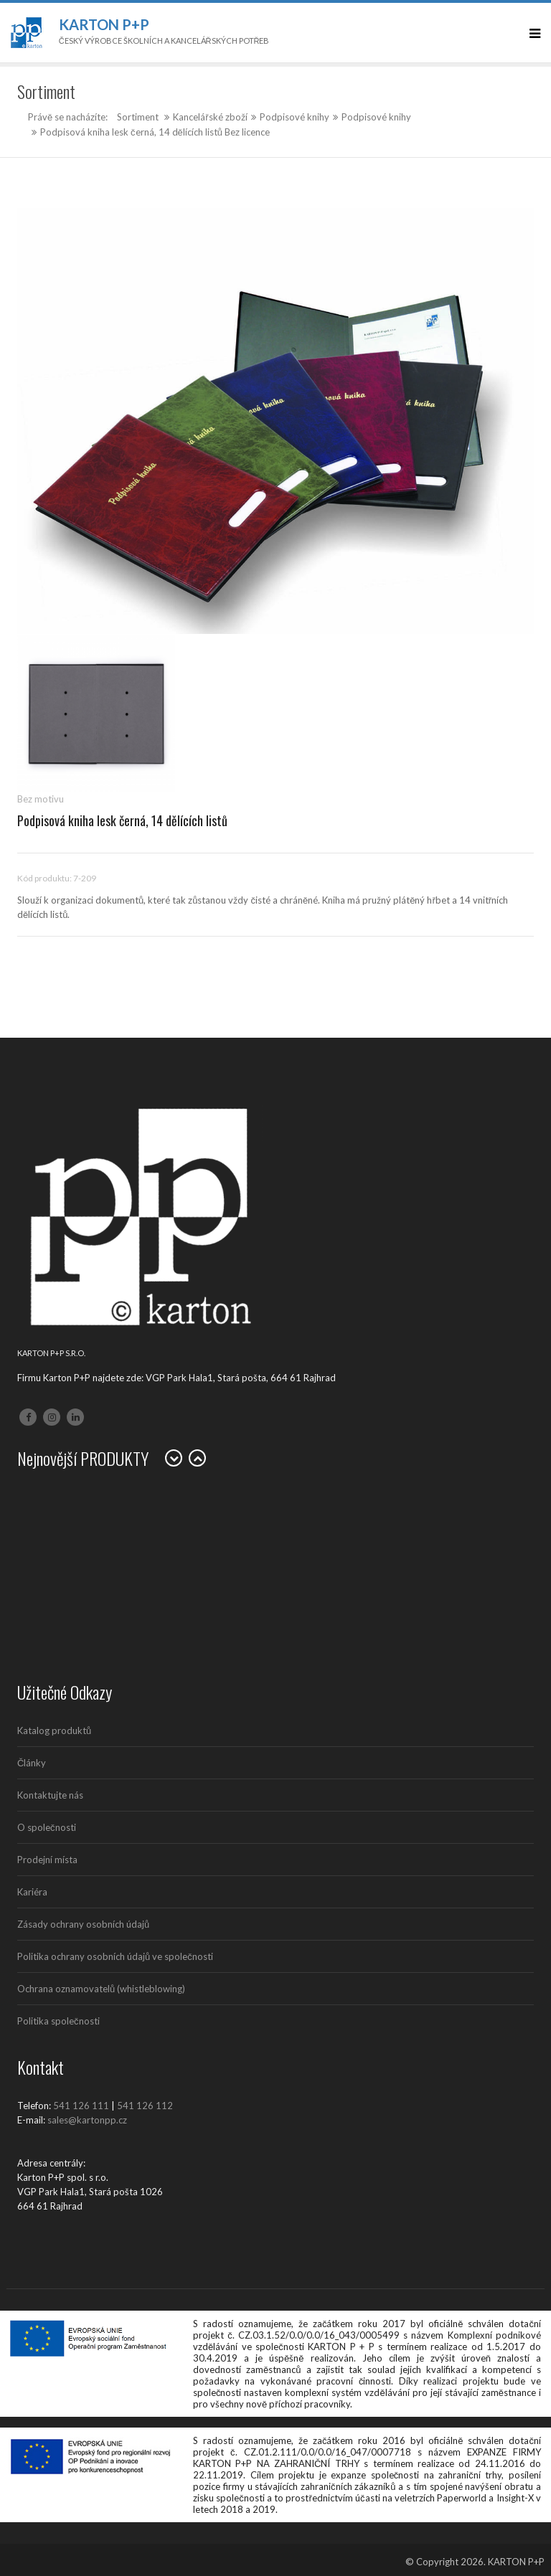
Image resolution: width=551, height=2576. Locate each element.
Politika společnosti (58, 2021)
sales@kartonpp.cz (87, 2120)
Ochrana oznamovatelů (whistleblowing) (101, 1988)
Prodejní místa (47, 1859)
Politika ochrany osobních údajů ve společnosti (115, 1956)
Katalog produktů (54, 1730)
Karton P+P (104, 24)
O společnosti (46, 1827)
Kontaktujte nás (50, 1795)
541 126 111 (81, 2105)
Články (31, 1762)
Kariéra (32, 1892)
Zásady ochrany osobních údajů (83, 1924)
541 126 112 (145, 2105)
